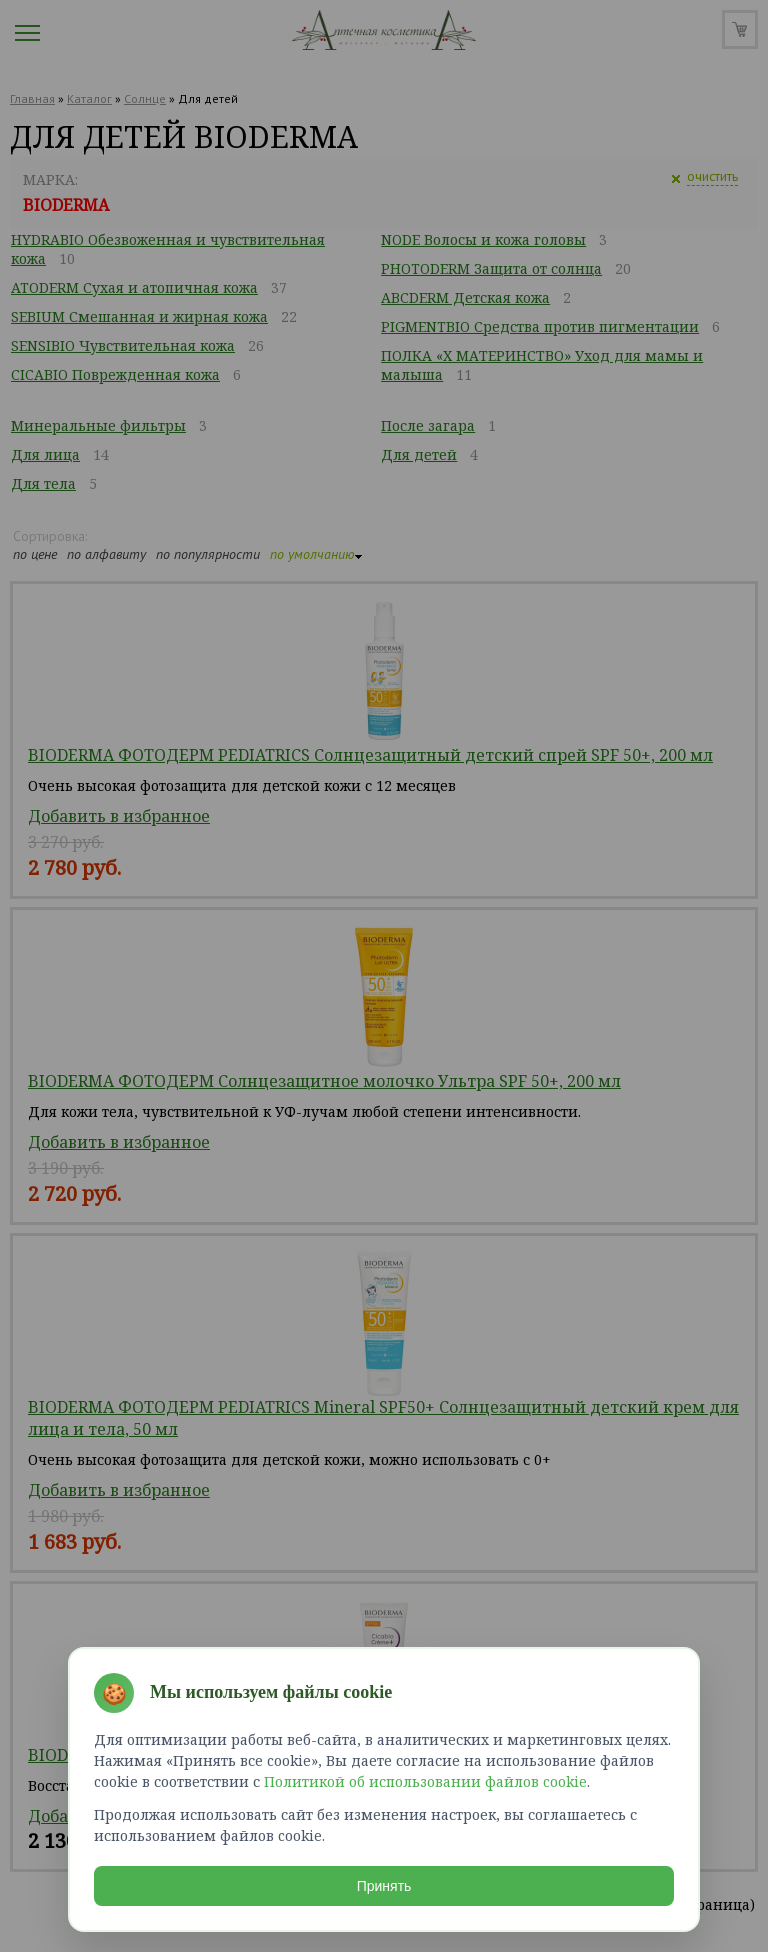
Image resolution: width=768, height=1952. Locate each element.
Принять (384, 1886)
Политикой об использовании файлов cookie (425, 1781)
